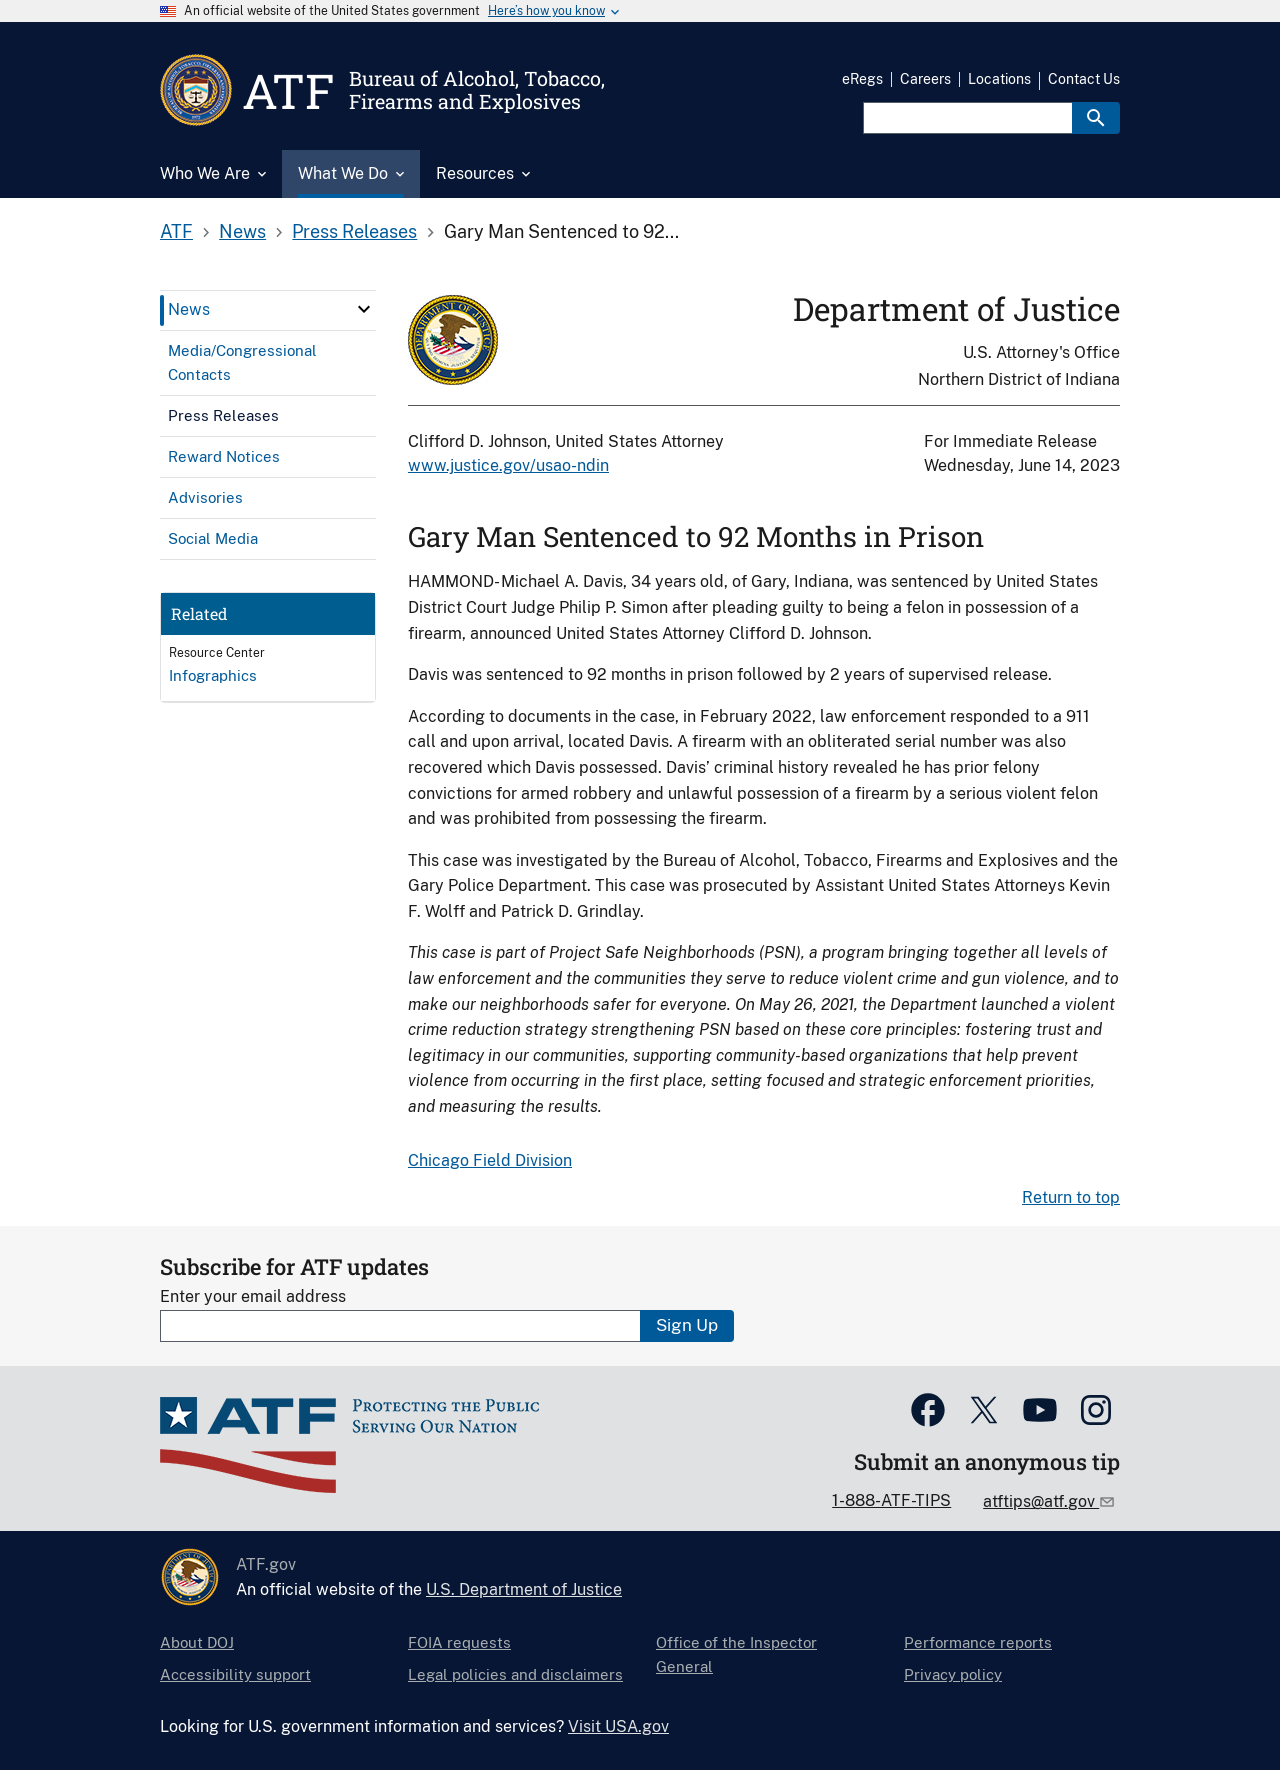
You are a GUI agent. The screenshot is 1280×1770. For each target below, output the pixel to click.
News (242, 231)
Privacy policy (953, 1674)
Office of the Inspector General (736, 1654)
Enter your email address (253, 1296)
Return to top (1071, 1197)
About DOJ (197, 1642)
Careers (925, 79)
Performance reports (978, 1642)
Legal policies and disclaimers (515, 1674)
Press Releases (354, 231)
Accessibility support (235, 1674)
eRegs (862, 79)
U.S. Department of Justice (524, 1589)
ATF (176, 231)
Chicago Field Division (490, 1160)
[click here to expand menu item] (364, 309)
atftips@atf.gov (1041, 1501)
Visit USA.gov (618, 1726)
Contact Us (1084, 79)
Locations (999, 79)
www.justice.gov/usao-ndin (508, 465)
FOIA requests (459, 1642)
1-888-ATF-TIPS (891, 1500)
